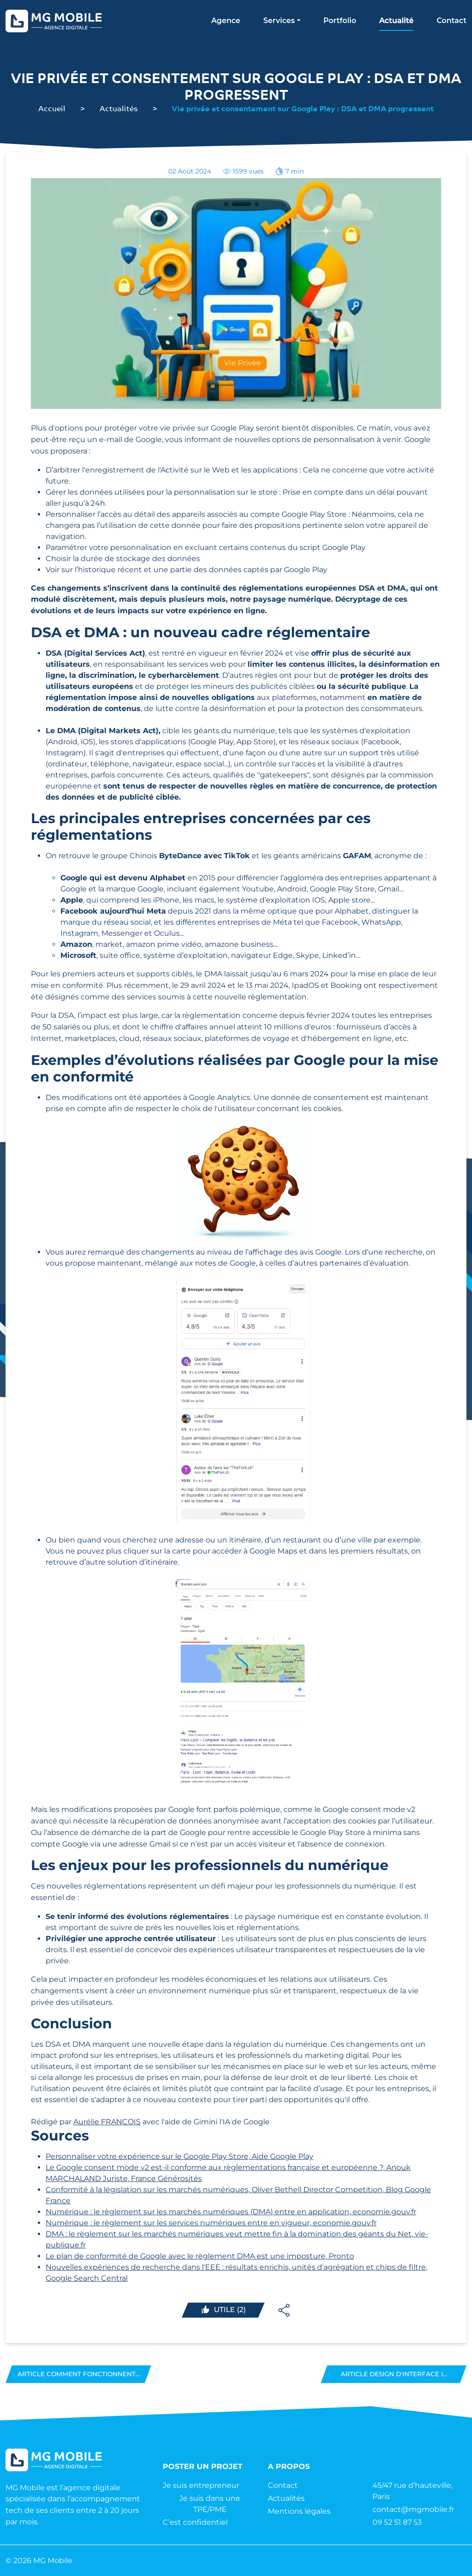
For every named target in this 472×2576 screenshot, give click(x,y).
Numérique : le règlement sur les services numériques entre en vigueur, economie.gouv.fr (211, 2222)
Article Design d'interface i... (394, 2374)
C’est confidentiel (195, 2522)
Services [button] (279, 20)
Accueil (51, 108)
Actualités (119, 108)
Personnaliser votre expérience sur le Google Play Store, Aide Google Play (179, 2156)
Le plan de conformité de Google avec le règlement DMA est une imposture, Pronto (200, 2256)
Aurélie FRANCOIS (107, 2121)
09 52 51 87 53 (397, 2522)
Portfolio (340, 20)
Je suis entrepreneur (201, 2485)
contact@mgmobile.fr (413, 2509)
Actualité (396, 20)
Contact (451, 20)
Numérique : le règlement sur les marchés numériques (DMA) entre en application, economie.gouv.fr (231, 2211)
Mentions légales (299, 2511)
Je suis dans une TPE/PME (209, 2504)
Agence (225, 20)
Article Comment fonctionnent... (78, 2374)
